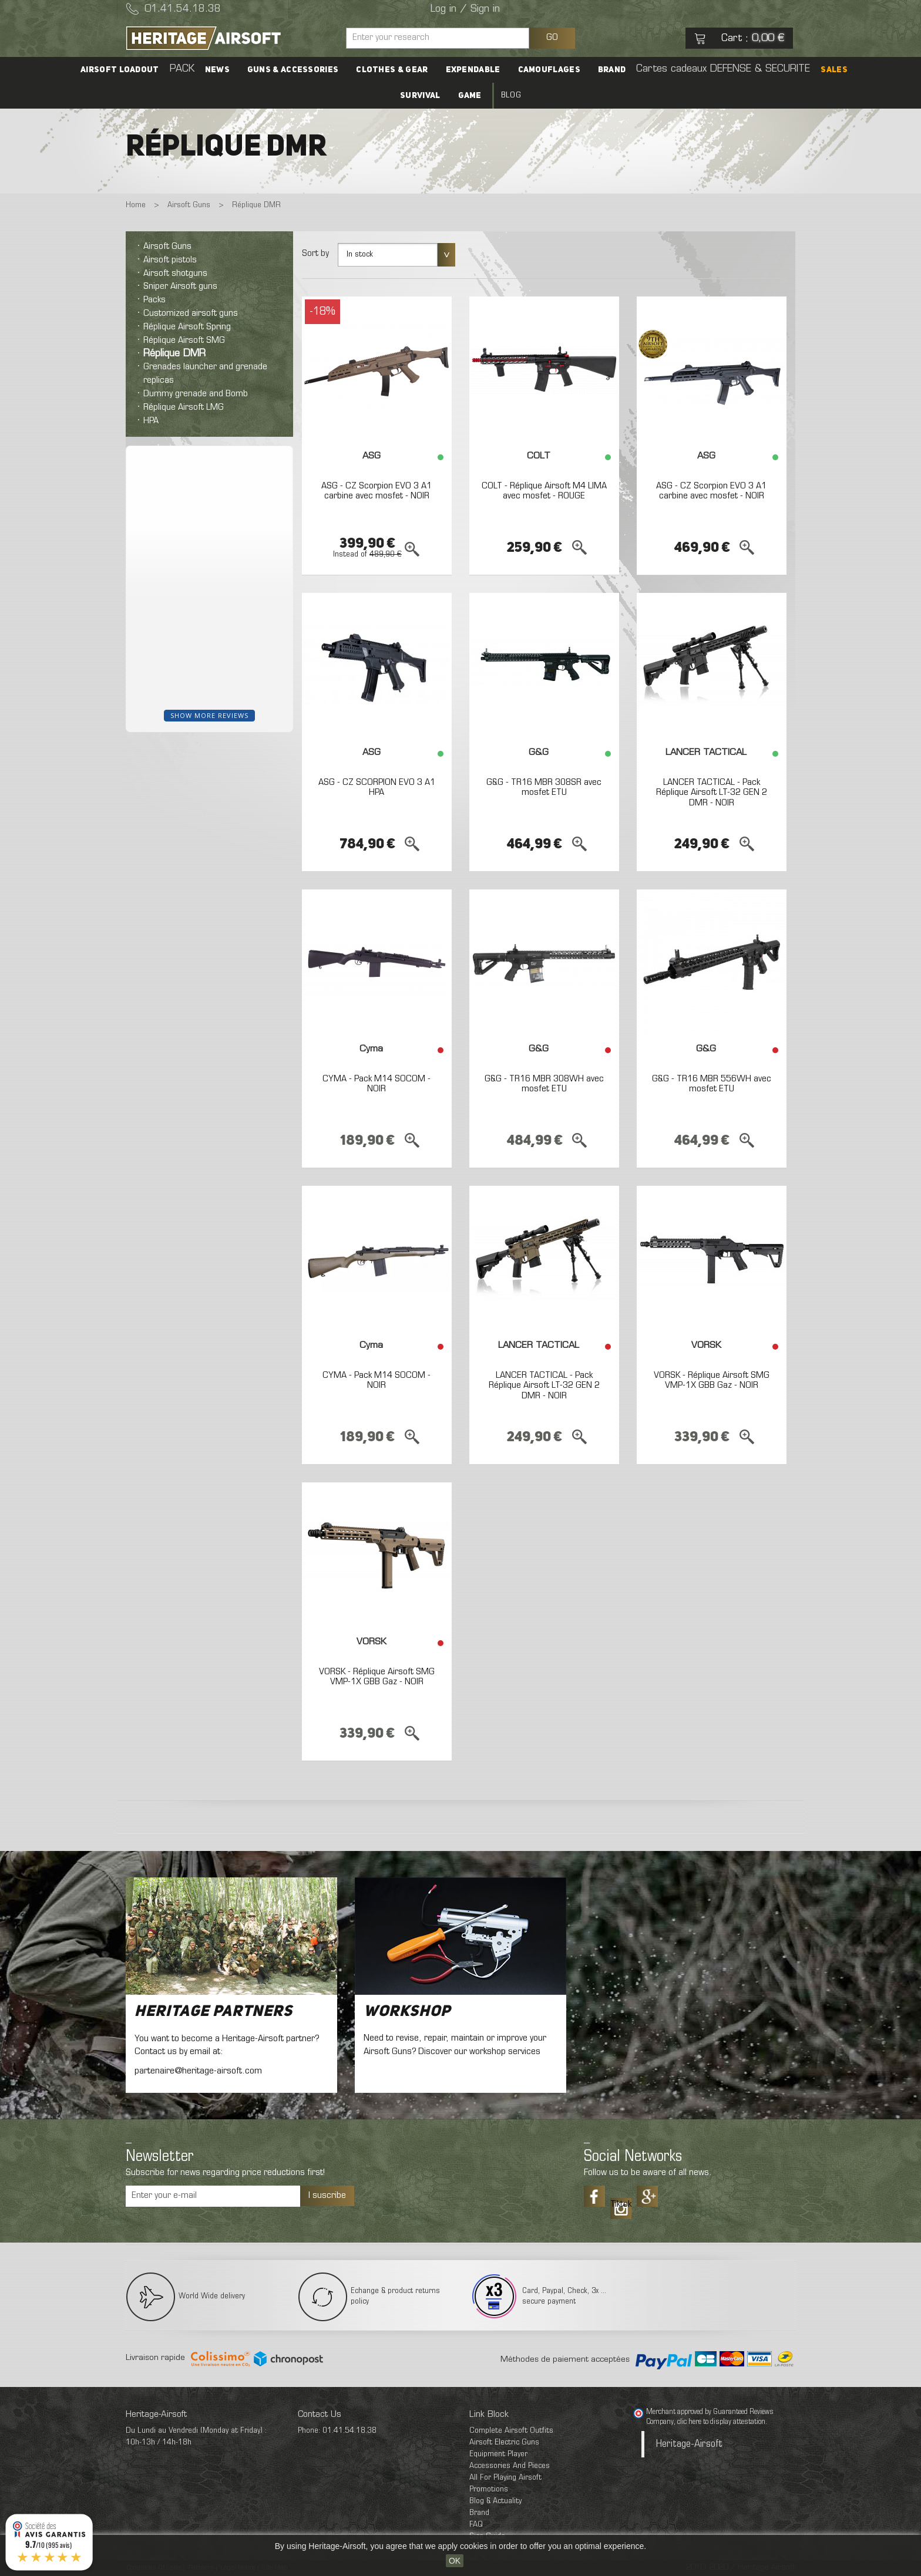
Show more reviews (209, 715)
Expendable (473, 70)
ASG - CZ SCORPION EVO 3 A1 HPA (376, 788)
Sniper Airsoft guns (180, 286)
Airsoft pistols (170, 260)
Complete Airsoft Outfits (511, 2430)
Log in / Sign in (465, 9)
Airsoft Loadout (119, 70)
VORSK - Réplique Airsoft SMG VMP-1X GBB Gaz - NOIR (711, 1381)
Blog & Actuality (495, 2501)
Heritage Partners (214, 2011)
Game (470, 96)
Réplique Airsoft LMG (183, 407)
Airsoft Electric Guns (504, 2442)
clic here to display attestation (721, 2422)
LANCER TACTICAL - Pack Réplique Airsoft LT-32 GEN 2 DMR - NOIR (711, 793)
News (217, 70)
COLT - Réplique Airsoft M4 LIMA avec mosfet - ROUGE (544, 491)
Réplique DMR (174, 354)
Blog (511, 95)
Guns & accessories (292, 70)
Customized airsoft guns (190, 313)
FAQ (476, 2524)
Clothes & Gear (392, 70)
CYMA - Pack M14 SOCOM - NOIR (376, 1084)
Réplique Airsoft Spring (187, 327)
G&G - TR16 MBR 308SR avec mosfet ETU (543, 788)
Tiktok (620, 2204)
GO (552, 37)
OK (454, 2560)
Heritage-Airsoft (689, 2444)
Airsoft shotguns (175, 273)
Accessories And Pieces (509, 2466)
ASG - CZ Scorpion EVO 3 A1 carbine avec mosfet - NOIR (376, 491)
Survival (420, 96)
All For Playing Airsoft (505, 2477)
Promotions (488, 2489)
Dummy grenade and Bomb (195, 394)
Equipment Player (498, 2454)
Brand (612, 70)
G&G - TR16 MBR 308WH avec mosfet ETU (544, 1084)
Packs (154, 300)
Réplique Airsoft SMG (184, 340)
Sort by (315, 253)
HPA (151, 421)
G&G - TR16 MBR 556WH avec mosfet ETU (711, 1084)
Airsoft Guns (167, 246)
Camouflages (549, 70)
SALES (834, 70)
